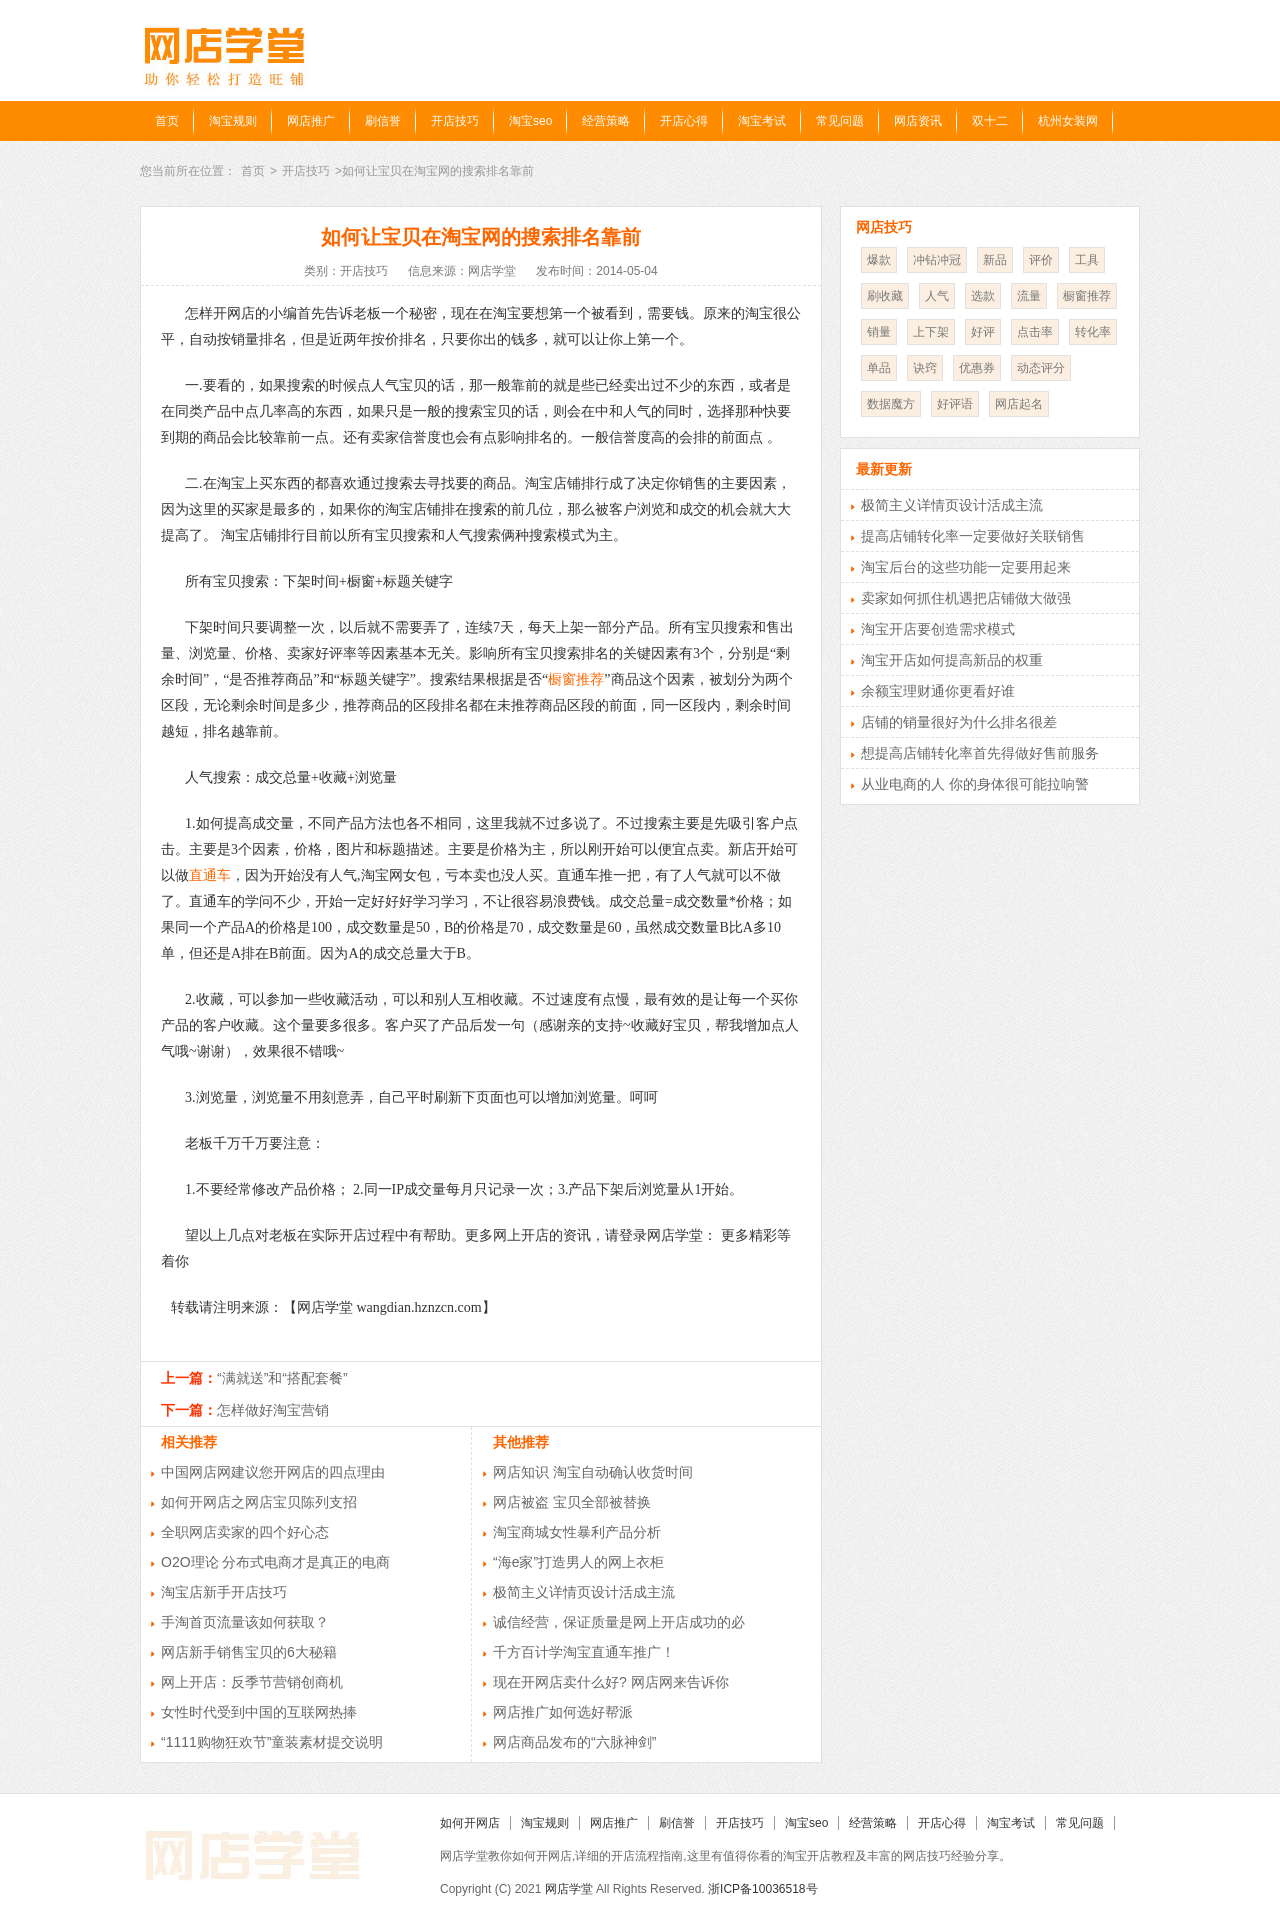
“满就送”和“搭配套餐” (282, 1378)
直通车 (210, 875)
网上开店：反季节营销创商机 (252, 1682)
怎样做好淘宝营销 (273, 1410)
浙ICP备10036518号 (762, 1889)
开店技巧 (455, 121)
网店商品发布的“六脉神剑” (574, 1742)
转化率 (1093, 332)
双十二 (990, 121)
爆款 (879, 260)
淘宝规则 (233, 121)
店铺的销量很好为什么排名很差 (959, 722)
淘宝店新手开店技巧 (224, 1592)
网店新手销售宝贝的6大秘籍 (249, 1652)
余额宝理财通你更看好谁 (938, 691)
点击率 (1035, 332)
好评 (983, 332)
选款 (983, 296)
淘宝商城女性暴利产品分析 (577, 1532)
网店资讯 (918, 121)
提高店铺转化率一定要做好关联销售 (973, 536)
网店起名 (1019, 404)
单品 (879, 368)
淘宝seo (530, 121)
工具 (1087, 260)
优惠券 (977, 368)
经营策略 (606, 121)
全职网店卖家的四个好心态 (245, 1532)
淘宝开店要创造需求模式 (938, 629)
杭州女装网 (1068, 121)
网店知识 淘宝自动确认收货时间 (593, 1472)
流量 (1029, 296)
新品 (995, 260)
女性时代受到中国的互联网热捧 (259, 1712)
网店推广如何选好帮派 (563, 1712)
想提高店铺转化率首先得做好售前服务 (980, 753)
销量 (879, 332)
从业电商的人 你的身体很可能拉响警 (975, 784)
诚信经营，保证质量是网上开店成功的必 (619, 1622)
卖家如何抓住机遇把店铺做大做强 (966, 598)
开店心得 (684, 121)
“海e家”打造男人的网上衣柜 (578, 1562)
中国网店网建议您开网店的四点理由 (273, 1472)
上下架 (931, 332)
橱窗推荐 (576, 679)
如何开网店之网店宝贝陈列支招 (259, 1502)
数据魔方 (891, 404)
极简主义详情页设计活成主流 (584, 1592)
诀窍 (925, 368)
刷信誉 (383, 121)
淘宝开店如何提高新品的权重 (952, 660)
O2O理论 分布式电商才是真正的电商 (275, 1562)
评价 (1041, 260)
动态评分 (1041, 368)
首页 (167, 121)
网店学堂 (569, 1889)
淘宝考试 (762, 121)
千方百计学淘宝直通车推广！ (584, 1652)
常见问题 (840, 121)
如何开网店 (470, 1823)
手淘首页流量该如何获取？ (245, 1622)
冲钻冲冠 (937, 260)
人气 (937, 296)
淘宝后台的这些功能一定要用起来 (966, 567)
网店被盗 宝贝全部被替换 (572, 1502)
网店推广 (311, 121)
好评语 (955, 404)
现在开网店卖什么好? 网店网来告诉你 (611, 1682)
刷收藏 (885, 296)
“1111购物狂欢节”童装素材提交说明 (272, 1742)
